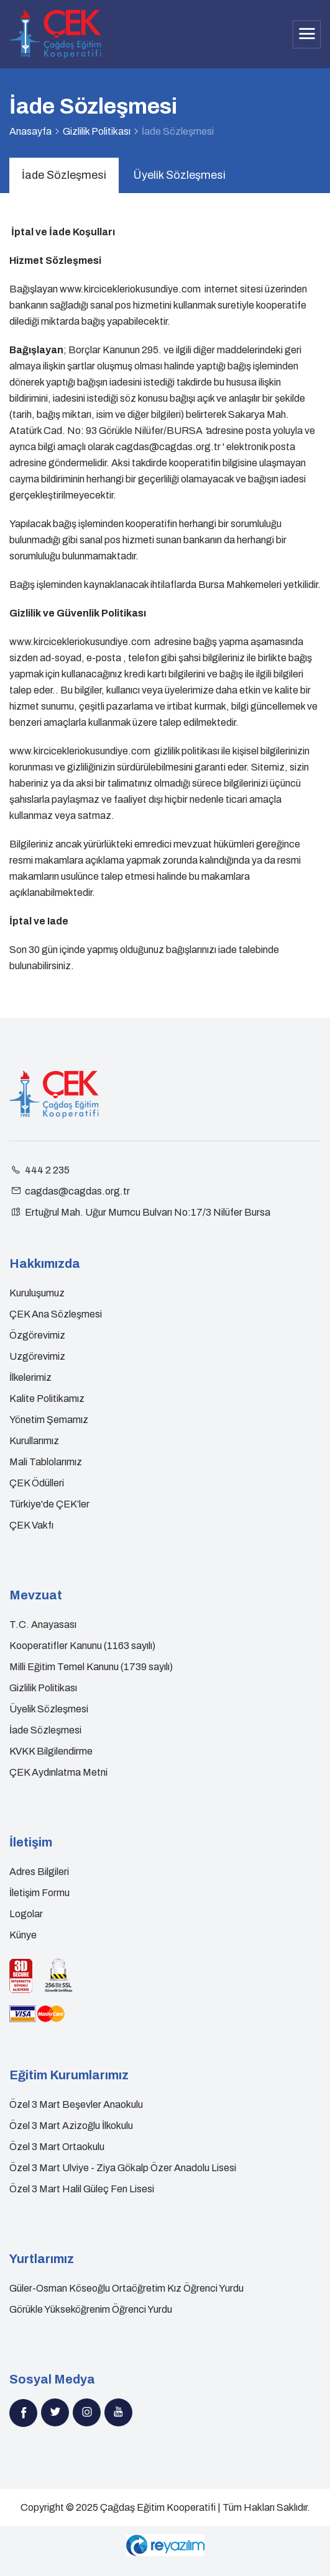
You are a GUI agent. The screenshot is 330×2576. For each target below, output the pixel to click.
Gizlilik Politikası (97, 131)
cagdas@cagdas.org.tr (168, 446)
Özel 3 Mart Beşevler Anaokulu (76, 2104)
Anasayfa (30, 131)
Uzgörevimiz (37, 1356)
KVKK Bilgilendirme (51, 1751)
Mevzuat (35, 1595)
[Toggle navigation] (307, 34)
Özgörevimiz (37, 1335)
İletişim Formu (39, 1892)
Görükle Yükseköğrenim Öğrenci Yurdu (90, 2309)
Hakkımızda (44, 1263)
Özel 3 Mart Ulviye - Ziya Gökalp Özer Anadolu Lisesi (122, 2167)
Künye (23, 1935)
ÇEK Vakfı (31, 1525)
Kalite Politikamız (47, 1398)
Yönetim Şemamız (48, 1419)
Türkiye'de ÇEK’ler (49, 1504)
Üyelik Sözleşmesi (179, 175)
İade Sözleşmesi (178, 131)
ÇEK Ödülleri (36, 1483)
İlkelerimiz (30, 1377)
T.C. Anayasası (42, 1624)
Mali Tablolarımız (45, 1462)
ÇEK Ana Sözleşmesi (55, 1314)
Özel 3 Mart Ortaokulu (56, 2146)
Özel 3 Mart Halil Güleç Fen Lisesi (81, 2189)
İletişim (30, 1842)
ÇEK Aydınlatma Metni (58, 1772)
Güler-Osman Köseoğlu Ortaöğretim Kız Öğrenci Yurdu (126, 2288)
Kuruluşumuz (37, 1293)
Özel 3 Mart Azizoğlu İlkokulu (71, 2125)
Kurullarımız (34, 1440)
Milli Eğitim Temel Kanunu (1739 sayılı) (91, 1666)
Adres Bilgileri (39, 1871)
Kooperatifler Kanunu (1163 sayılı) (82, 1645)
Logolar (26, 1914)
